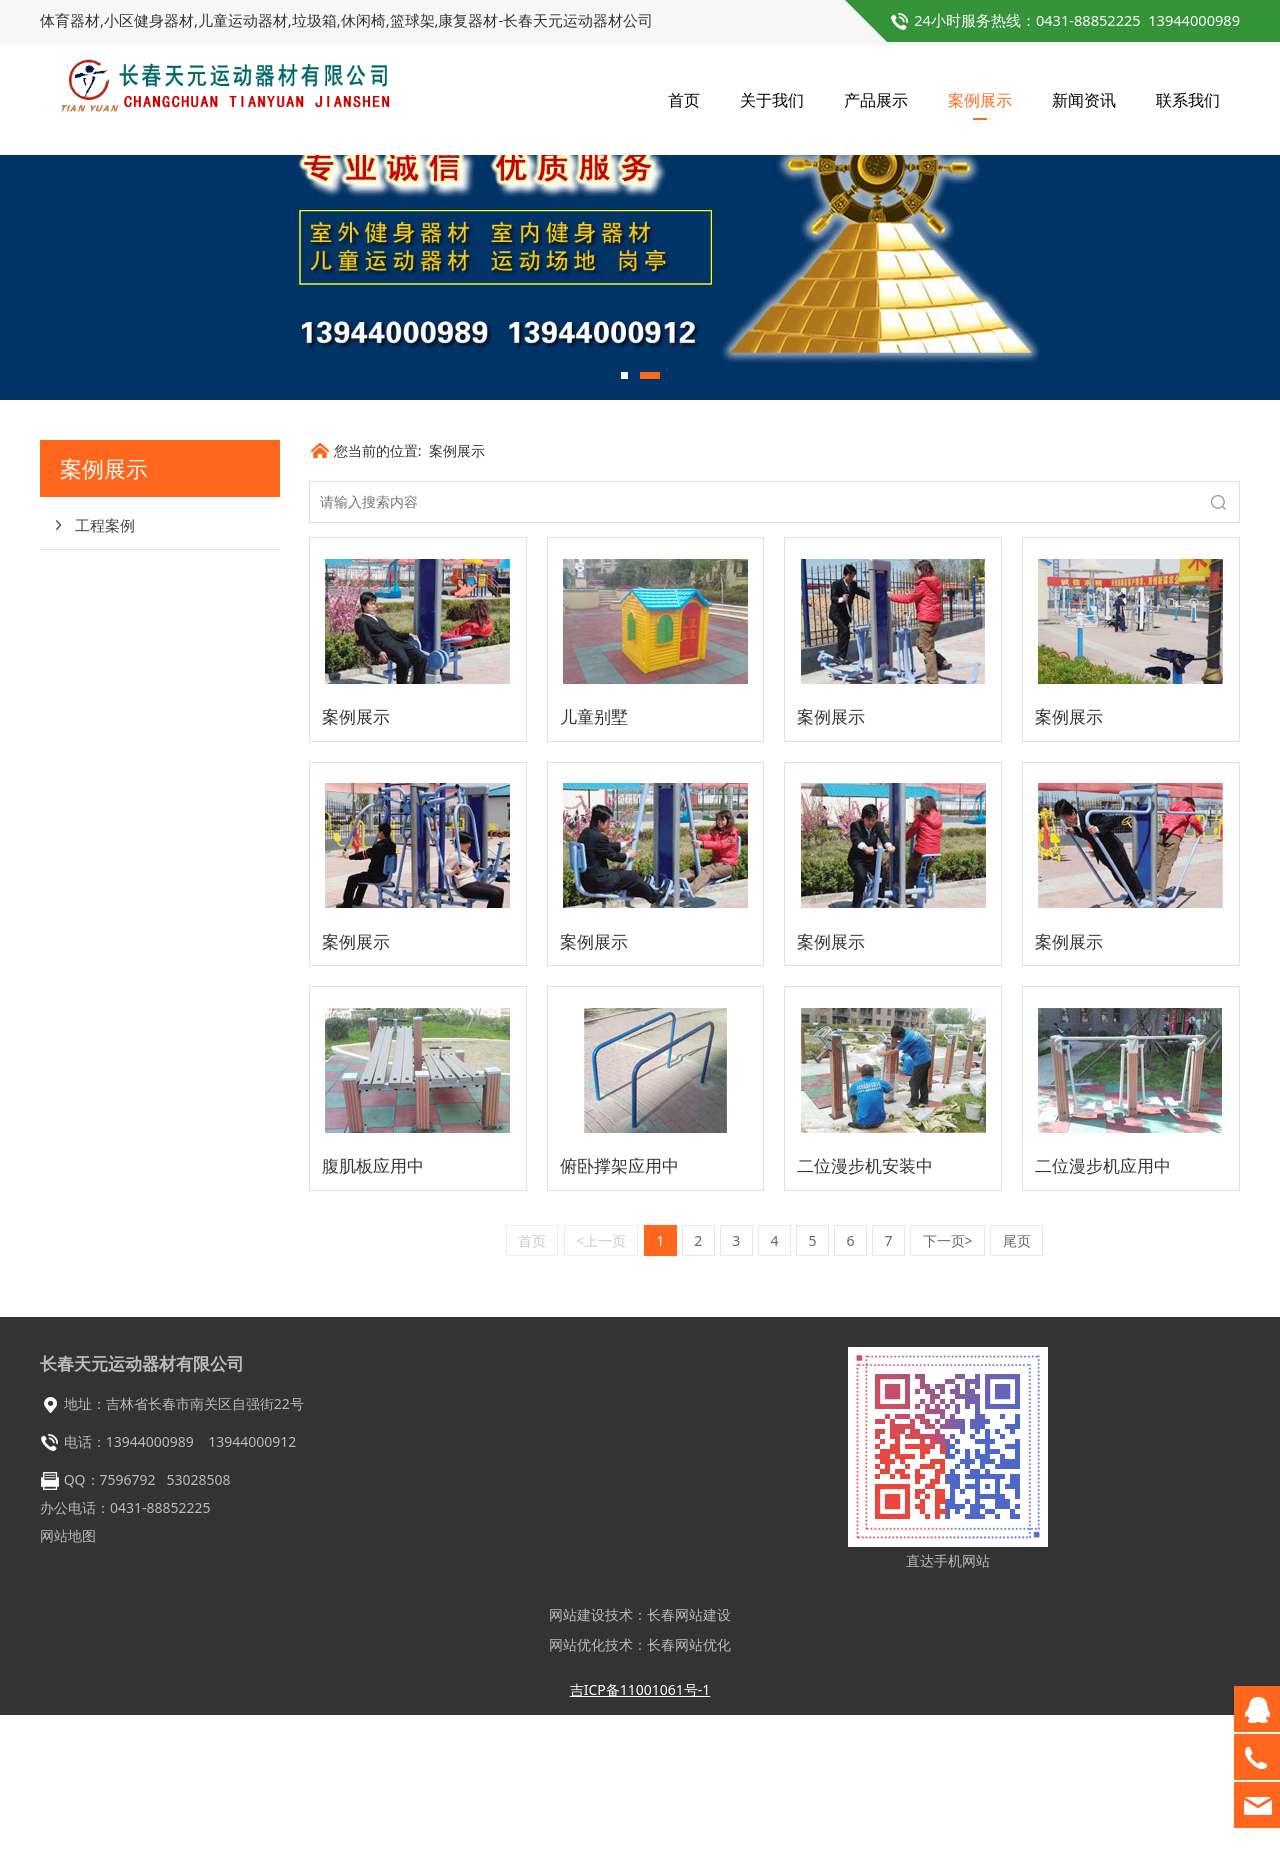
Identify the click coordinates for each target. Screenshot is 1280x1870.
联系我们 (1188, 100)
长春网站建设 (689, 1769)
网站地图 (68, 1690)
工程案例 (105, 680)
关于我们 (772, 100)
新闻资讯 (1084, 100)
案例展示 (980, 100)
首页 (684, 100)
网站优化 (577, 1799)
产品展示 (876, 100)
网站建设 (577, 1769)
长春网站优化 (689, 1799)
